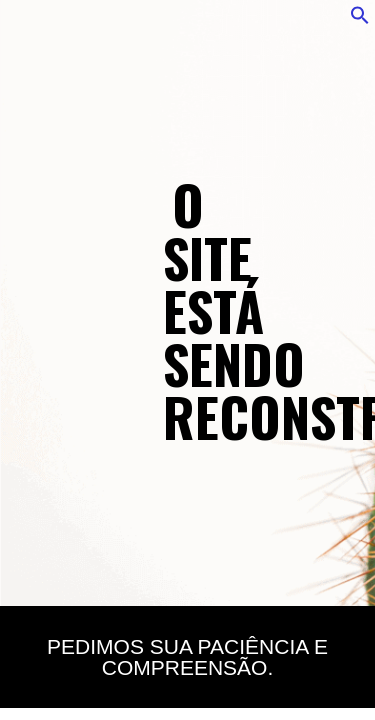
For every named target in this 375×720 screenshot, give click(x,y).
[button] (360, 20)
